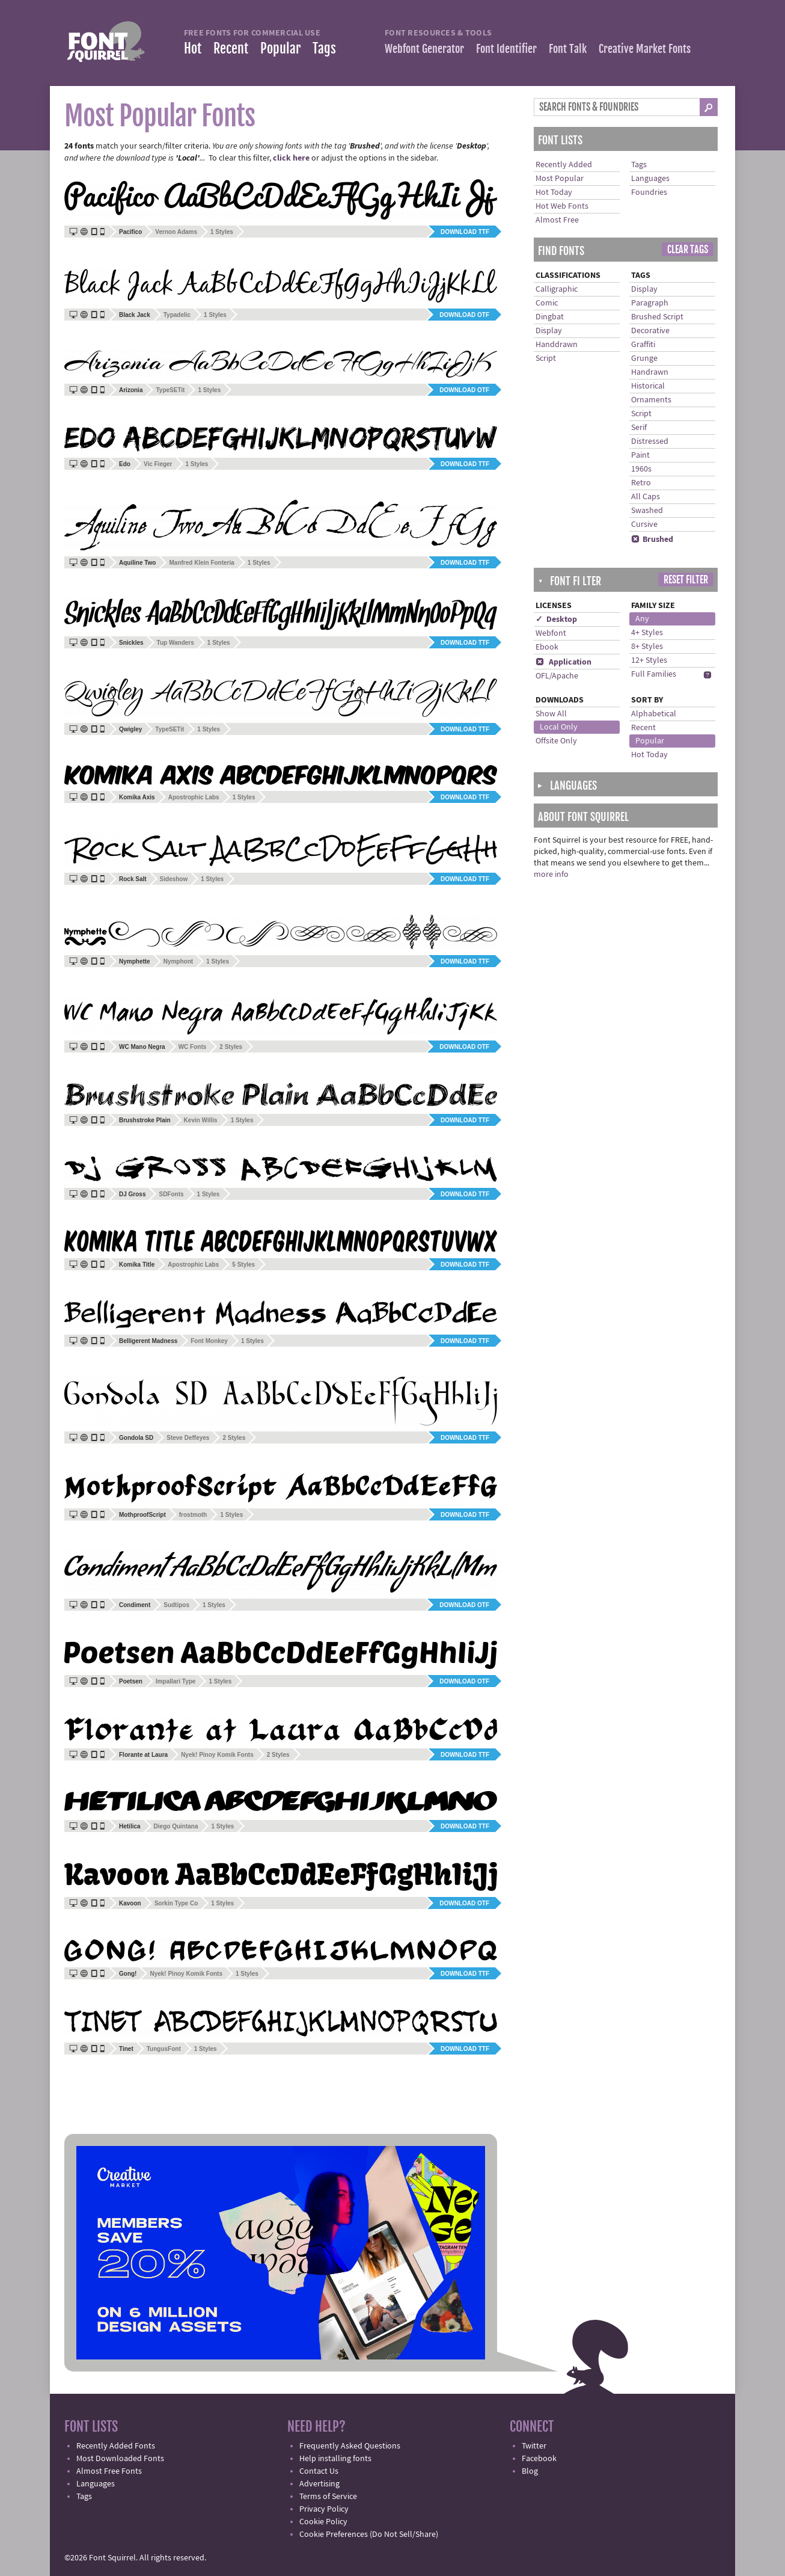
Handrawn (649, 372)
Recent (230, 48)
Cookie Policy (323, 2521)
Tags (324, 48)
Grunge (644, 358)
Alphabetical (653, 714)
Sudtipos (176, 1605)
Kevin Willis (201, 1120)
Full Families (653, 674)
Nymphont (178, 961)
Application (563, 662)
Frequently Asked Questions (349, 2446)
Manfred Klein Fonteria (201, 562)
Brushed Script (657, 317)
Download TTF (465, 232)
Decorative (650, 330)
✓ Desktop (556, 619)
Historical (648, 386)
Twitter (534, 2446)
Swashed (647, 510)
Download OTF (464, 315)
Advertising (319, 2484)
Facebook (539, 2458)
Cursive (644, 524)
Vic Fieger (158, 464)
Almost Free (557, 220)
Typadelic (177, 315)
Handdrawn (557, 344)
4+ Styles (647, 632)
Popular (280, 48)
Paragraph (649, 303)
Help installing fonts (335, 2458)
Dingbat (550, 317)
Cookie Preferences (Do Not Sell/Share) (368, 2534)
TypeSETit (170, 390)
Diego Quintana (176, 1826)
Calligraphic (557, 289)
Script (546, 358)
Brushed (652, 539)
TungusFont (164, 2049)
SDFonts (171, 1194)
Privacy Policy (324, 2509)
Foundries (649, 192)
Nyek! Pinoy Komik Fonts (217, 1754)
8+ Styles (647, 646)
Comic (547, 303)
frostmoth (193, 1514)
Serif (639, 427)
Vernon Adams (176, 232)
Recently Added (564, 164)
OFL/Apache (557, 676)
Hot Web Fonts (562, 206)
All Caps (645, 496)
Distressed (649, 441)
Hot (192, 48)
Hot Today (554, 192)
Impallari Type (176, 1681)
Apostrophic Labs (193, 797)
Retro (641, 483)
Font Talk (568, 48)
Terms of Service (328, 2496)
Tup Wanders (175, 642)
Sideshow (174, 879)
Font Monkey (209, 1341)
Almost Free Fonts (109, 2471)
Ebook (547, 647)
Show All (551, 714)
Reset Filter (686, 580)
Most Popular (560, 178)
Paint (640, 455)
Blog (530, 2471)
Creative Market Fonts (645, 48)
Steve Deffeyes (187, 1437)
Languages (650, 178)
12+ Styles (649, 660)
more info (551, 874)
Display (549, 330)
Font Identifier (506, 48)
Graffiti (643, 344)
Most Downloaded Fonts (120, 2458)
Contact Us (318, 2471)
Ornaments (651, 400)
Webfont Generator (424, 48)
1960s (641, 469)
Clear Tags (687, 250)
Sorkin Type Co (176, 1903)
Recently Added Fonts (115, 2446)
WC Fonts (193, 1047)
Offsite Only (556, 741)
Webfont (551, 633)
